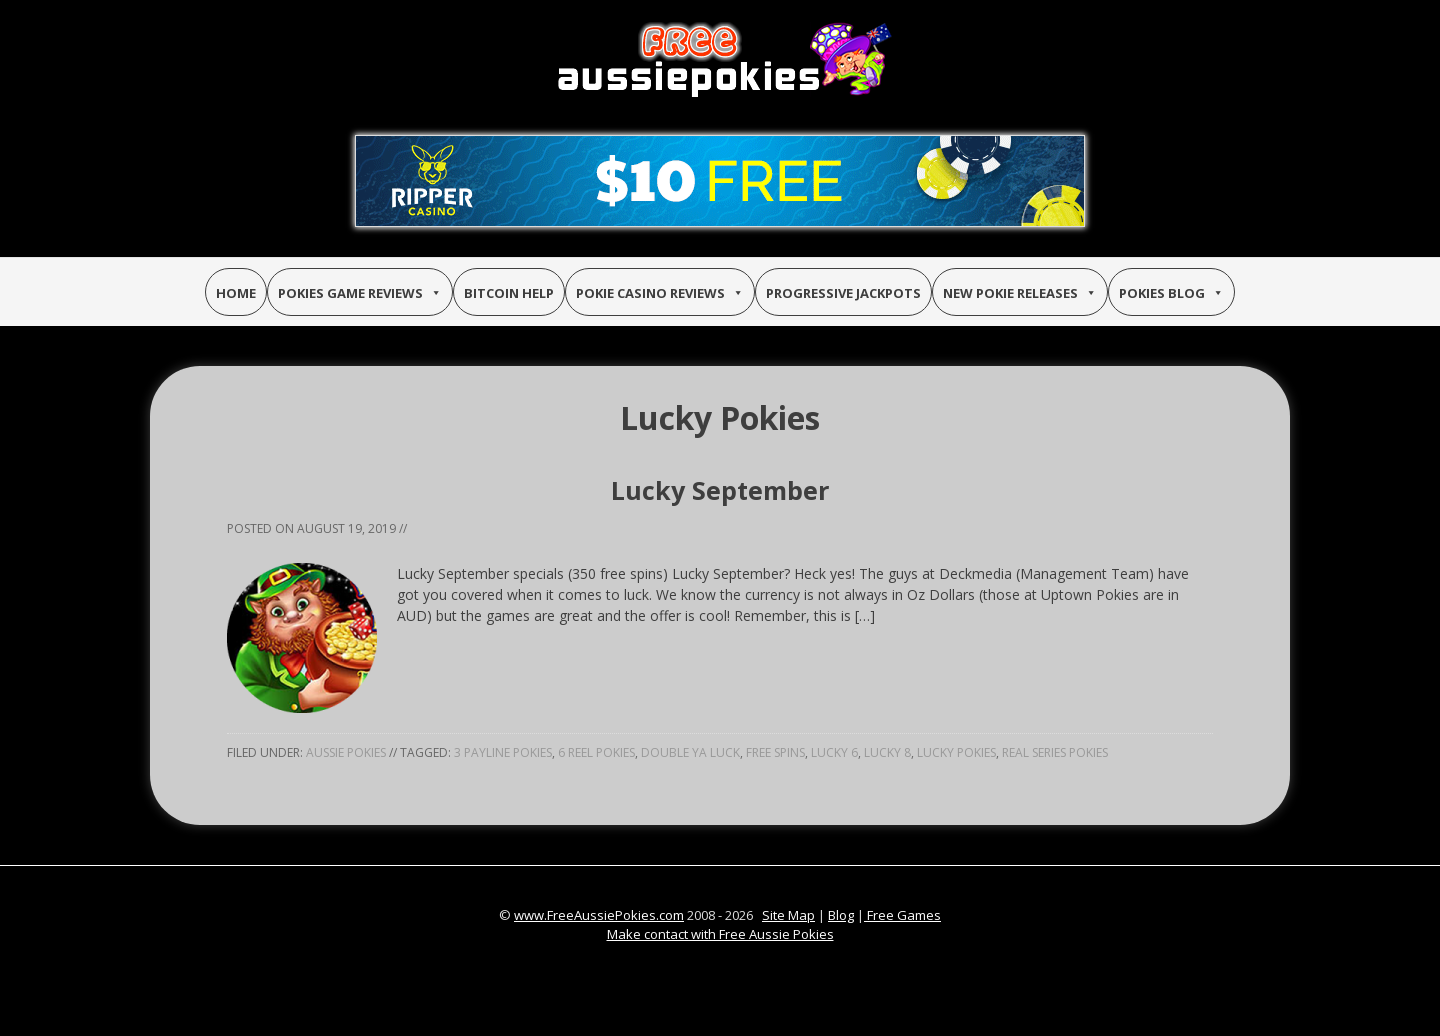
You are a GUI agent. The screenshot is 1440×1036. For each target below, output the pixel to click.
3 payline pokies (503, 752)
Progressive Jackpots (843, 293)
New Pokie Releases (1020, 293)
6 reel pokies (596, 752)
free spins (775, 752)
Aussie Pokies (346, 752)
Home (236, 293)
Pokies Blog (1171, 293)
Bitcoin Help (509, 293)
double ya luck (690, 752)
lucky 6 (834, 752)
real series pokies (1055, 752)
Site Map (788, 915)
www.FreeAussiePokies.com (599, 915)
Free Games (902, 915)
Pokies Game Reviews (360, 293)
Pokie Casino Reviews (660, 293)
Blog (841, 915)
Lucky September (720, 490)
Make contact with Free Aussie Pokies (720, 934)
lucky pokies (956, 752)
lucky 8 (887, 752)
